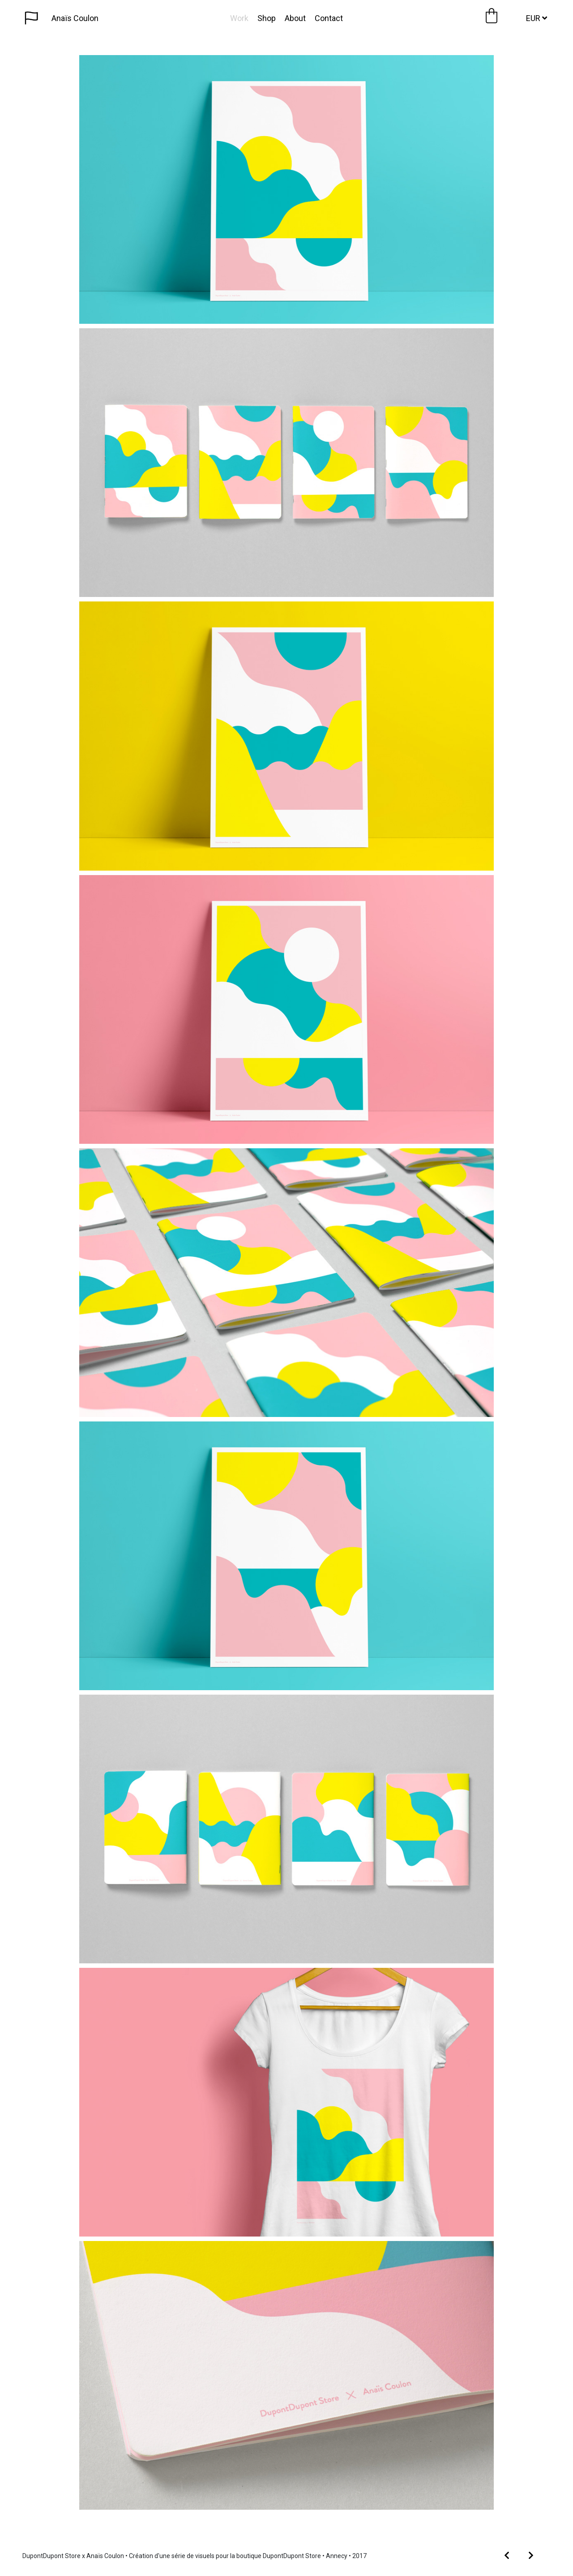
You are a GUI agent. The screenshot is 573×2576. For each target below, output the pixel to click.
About (295, 18)
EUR (536, 18)
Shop (266, 18)
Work (239, 18)
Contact (329, 18)
